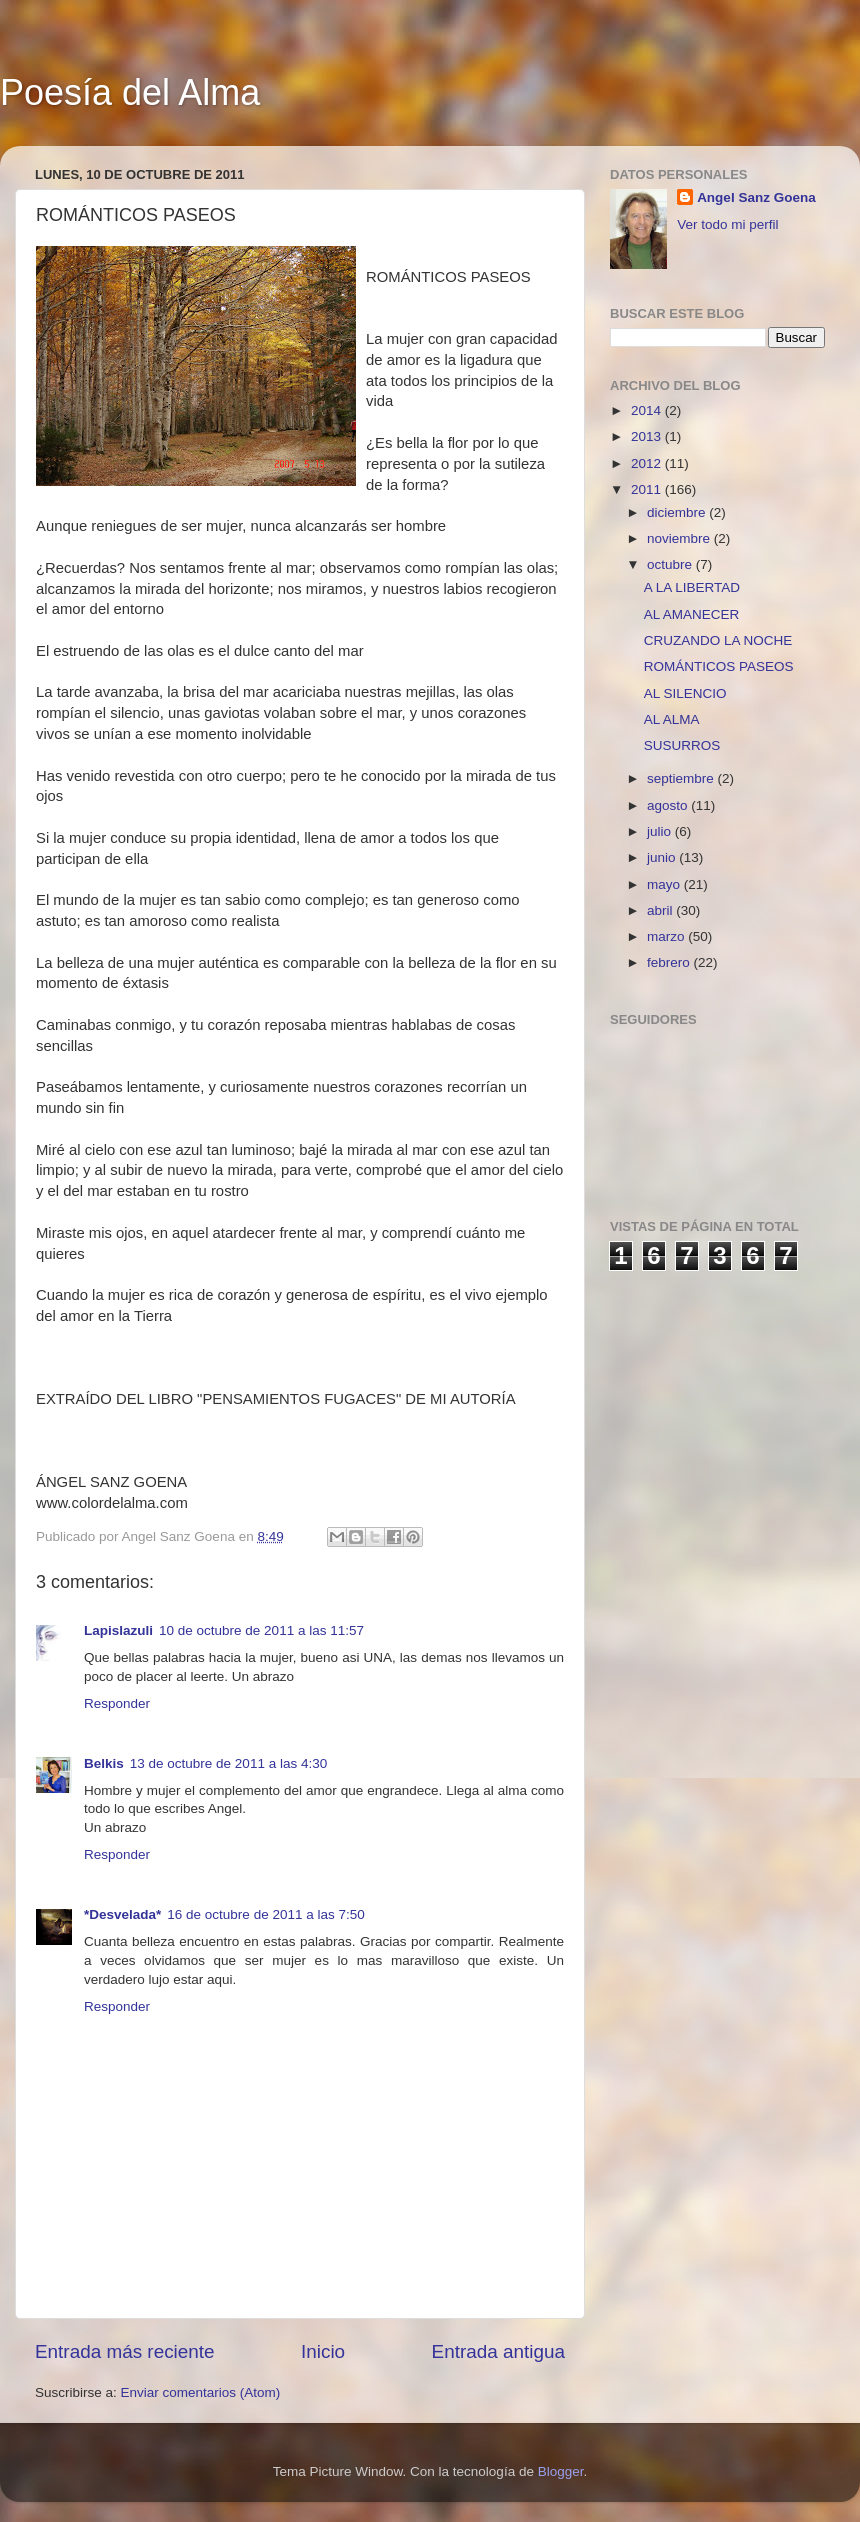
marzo (667, 936)
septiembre (682, 778)
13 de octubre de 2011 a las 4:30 (228, 1763)
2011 (648, 489)
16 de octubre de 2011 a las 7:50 (265, 1914)
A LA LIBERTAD (692, 587)
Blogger (561, 2471)
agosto (669, 805)
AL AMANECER (692, 614)
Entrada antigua (498, 2351)
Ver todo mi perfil (727, 224)
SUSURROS (682, 745)
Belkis (104, 1763)
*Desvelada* (122, 1914)
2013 (648, 436)
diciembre (678, 512)
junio (663, 857)
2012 (648, 463)
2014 (648, 410)
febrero (670, 962)
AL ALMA (672, 719)
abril (661, 910)
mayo (665, 884)
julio (661, 831)
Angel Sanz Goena (756, 197)
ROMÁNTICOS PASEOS (719, 666)
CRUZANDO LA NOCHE (718, 640)
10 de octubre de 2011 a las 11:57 (261, 1630)
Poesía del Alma (130, 92)
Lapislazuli (118, 1630)
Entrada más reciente (125, 2351)
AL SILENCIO (685, 693)
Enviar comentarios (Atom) (201, 2392)
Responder (117, 1703)
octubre (671, 564)
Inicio (323, 2351)
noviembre (680, 538)
